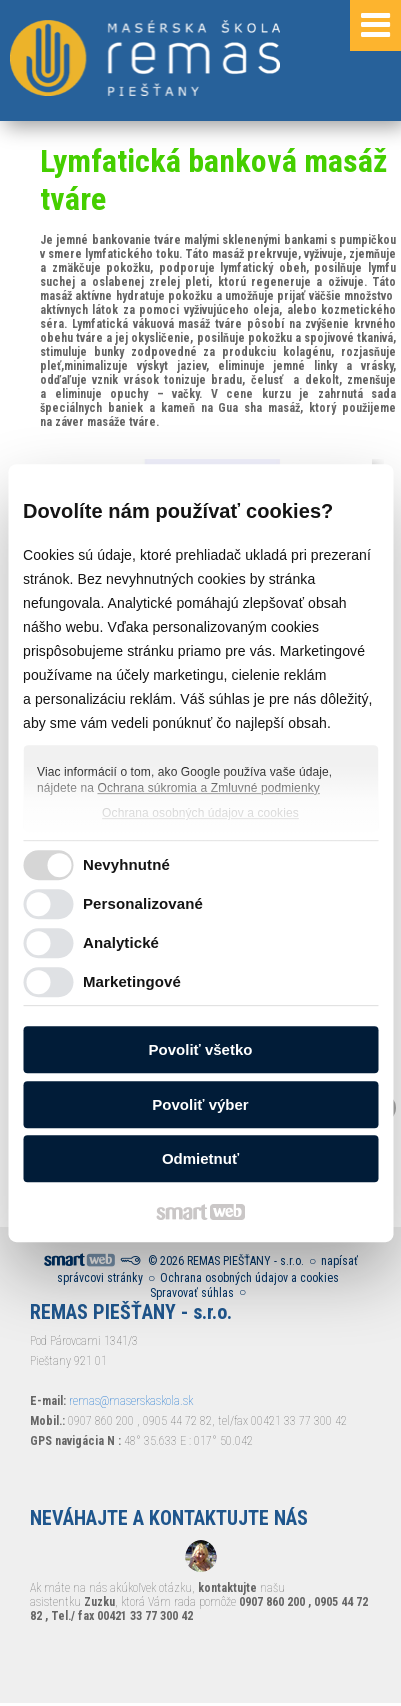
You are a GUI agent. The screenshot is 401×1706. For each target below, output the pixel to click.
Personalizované (143, 903)
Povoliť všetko (201, 1049)
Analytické (121, 942)
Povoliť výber (200, 1104)
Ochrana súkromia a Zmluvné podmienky (209, 788)
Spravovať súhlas (192, 1293)
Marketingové (132, 981)
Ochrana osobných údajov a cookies (200, 813)
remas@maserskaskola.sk (131, 1401)
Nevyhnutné (126, 864)
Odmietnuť (200, 1158)
